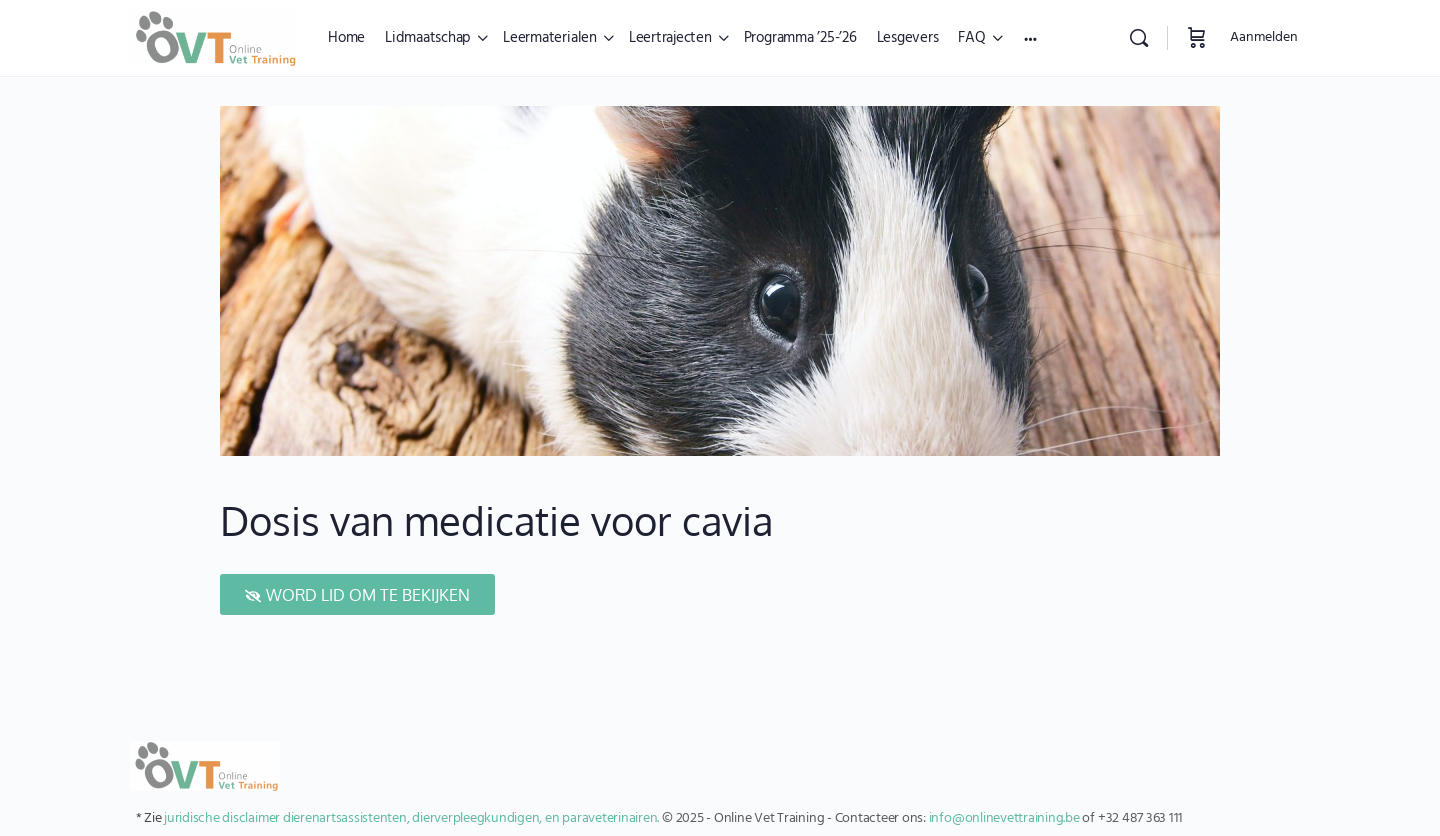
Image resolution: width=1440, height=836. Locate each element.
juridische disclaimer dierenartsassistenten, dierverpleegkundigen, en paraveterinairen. (411, 818)
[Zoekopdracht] (1139, 38)
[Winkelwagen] (1197, 38)
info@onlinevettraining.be (1004, 818)
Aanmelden (1264, 37)
